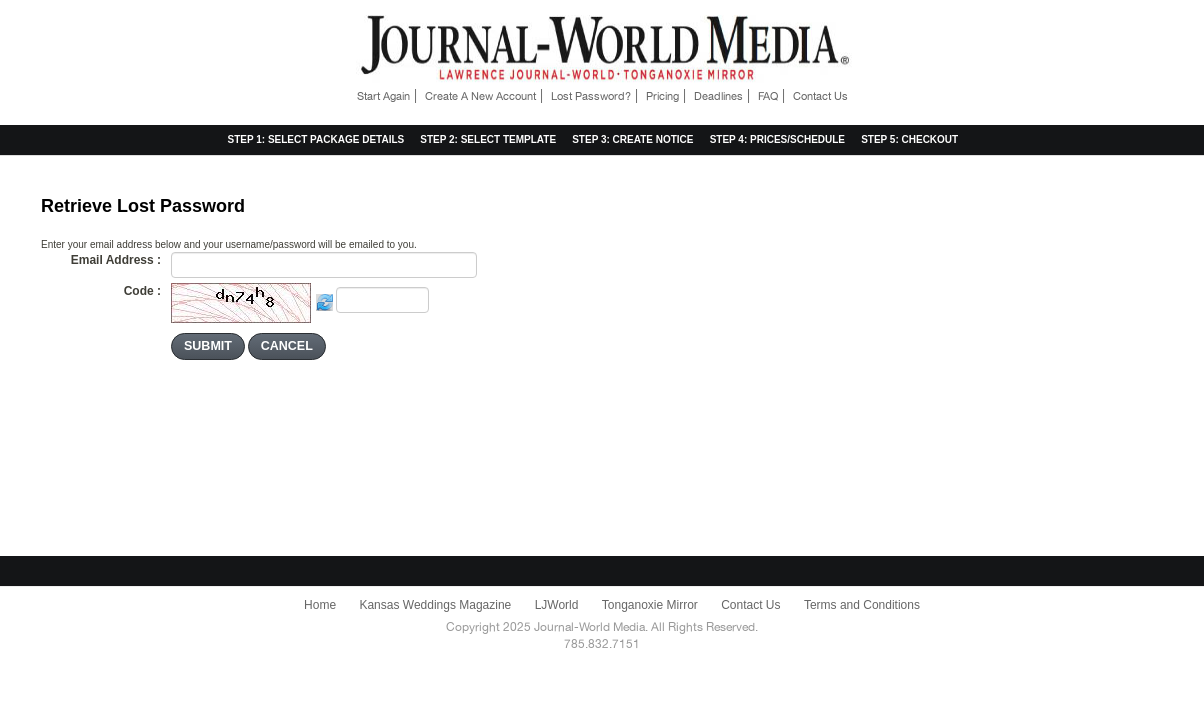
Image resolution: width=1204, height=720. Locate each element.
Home (320, 605)
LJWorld (557, 605)
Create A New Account (480, 96)
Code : (142, 291)
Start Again (383, 96)
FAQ (768, 96)
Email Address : (116, 260)
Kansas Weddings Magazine (435, 605)
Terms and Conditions (862, 605)
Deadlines (718, 96)
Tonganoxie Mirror (650, 605)
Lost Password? (591, 96)
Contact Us (820, 96)
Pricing (662, 96)
